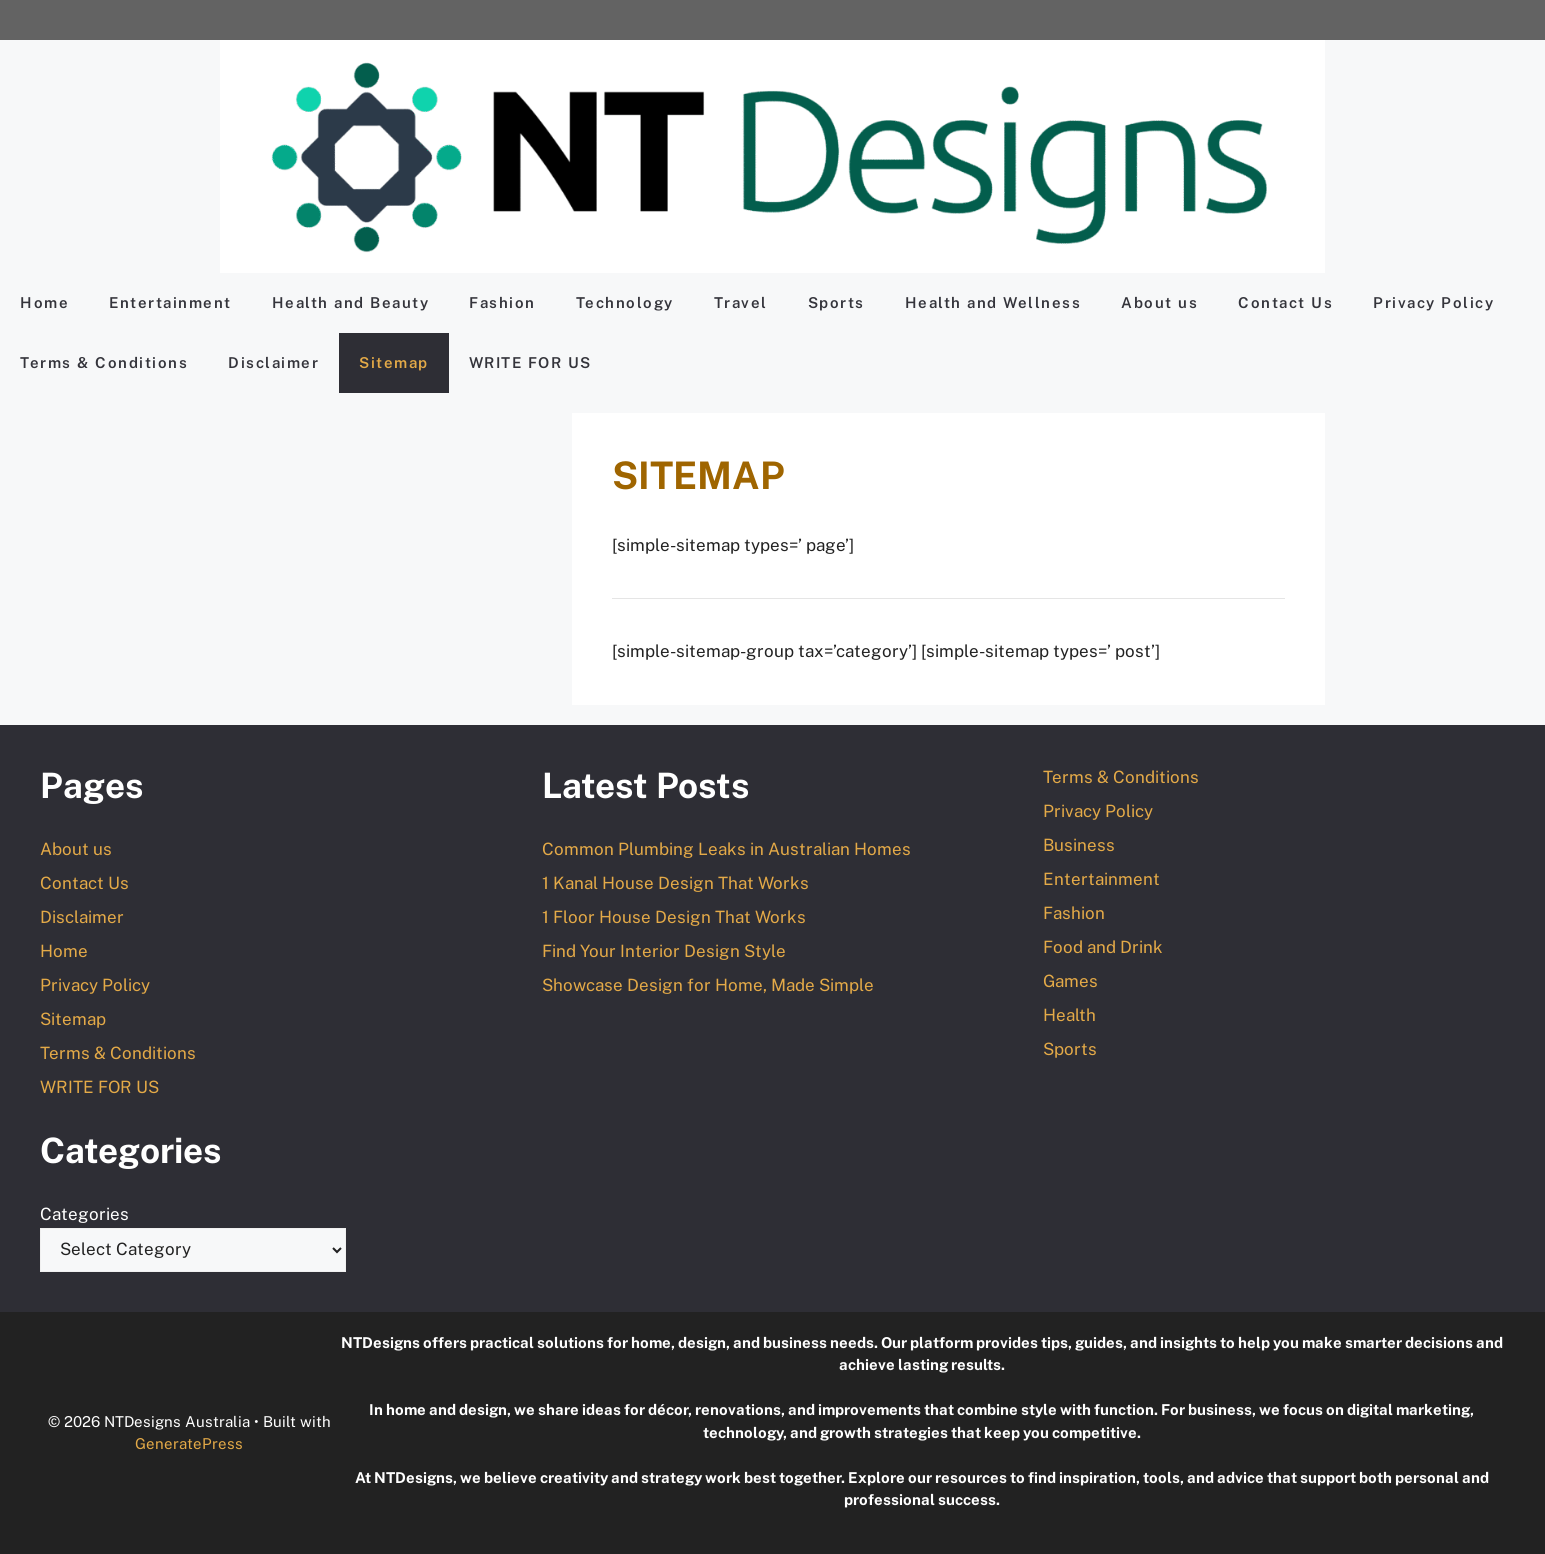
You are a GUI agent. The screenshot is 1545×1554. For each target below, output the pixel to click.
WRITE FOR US (530, 362)
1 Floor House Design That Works (674, 917)
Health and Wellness (993, 302)
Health (1069, 1015)
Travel (741, 302)
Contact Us (1285, 302)
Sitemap (394, 362)
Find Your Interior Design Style (664, 951)
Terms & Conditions (104, 362)
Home (44, 302)
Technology (625, 302)
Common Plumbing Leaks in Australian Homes (726, 849)
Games (1070, 981)
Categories (84, 1214)
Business (1079, 845)
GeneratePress (189, 1443)
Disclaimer (273, 362)
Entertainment (170, 302)
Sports (836, 302)
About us (1159, 302)
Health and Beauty (351, 302)
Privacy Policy (1433, 302)
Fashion (502, 302)
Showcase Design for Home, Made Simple (708, 985)
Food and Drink (1103, 947)
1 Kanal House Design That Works (675, 883)
